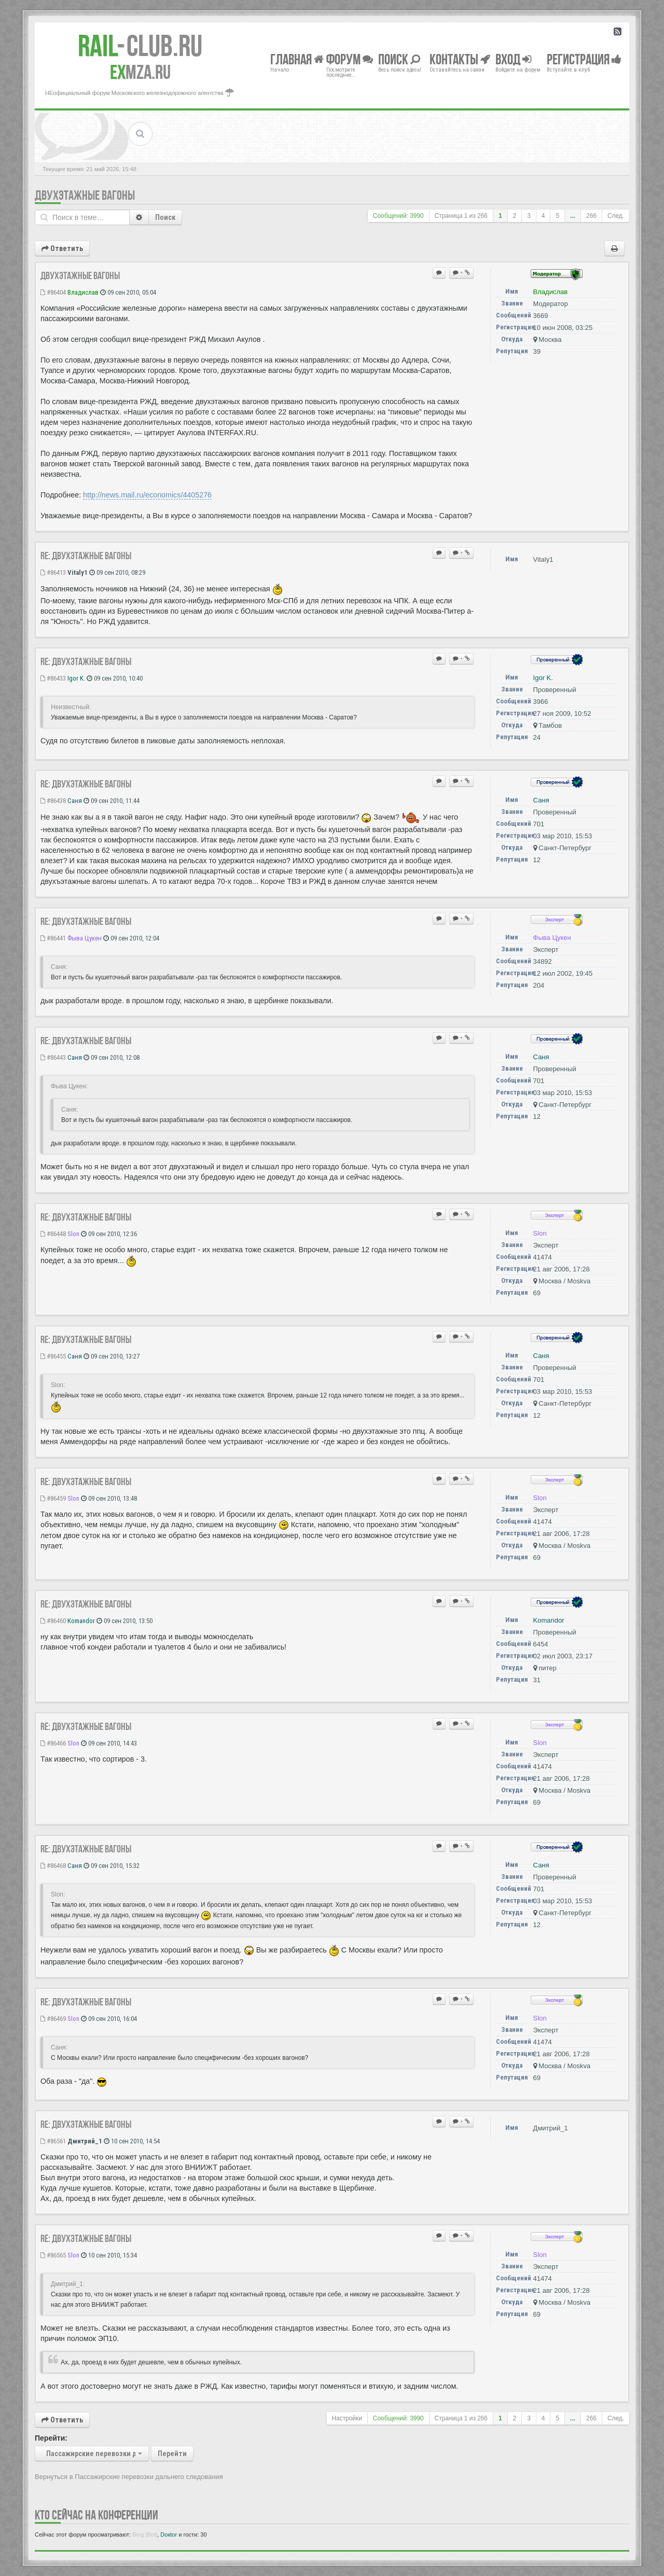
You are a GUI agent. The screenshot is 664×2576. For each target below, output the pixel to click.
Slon (73, 1234)
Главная (297, 59)
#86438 (53, 801)
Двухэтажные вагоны (85, 195)
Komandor (81, 1621)
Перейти (172, 2453)
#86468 (53, 1865)
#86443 (53, 1057)
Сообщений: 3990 (398, 215)
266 (591, 215)
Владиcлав (83, 292)
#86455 (53, 1356)
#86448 (53, 1234)
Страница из (461, 215)
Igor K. (76, 678)
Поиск (165, 217)
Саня (74, 801)
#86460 (53, 1621)
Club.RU (140, 45)
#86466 (53, 1743)
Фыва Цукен (84, 938)
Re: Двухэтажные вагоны (85, 555)
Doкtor (168, 2534)
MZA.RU (140, 72)
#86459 (53, 1498)
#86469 (53, 2019)
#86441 (53, 938)
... (572, 215)
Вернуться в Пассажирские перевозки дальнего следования (129, 2477)
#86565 (53, 2255)
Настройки (347, 2418)
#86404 (53, 292)
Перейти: (51, 2438)
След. (615, 215)
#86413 (53, 572)
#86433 (53, 678)
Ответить (62, 248)
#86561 (53, 2141)
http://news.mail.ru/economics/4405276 (147, 495)
